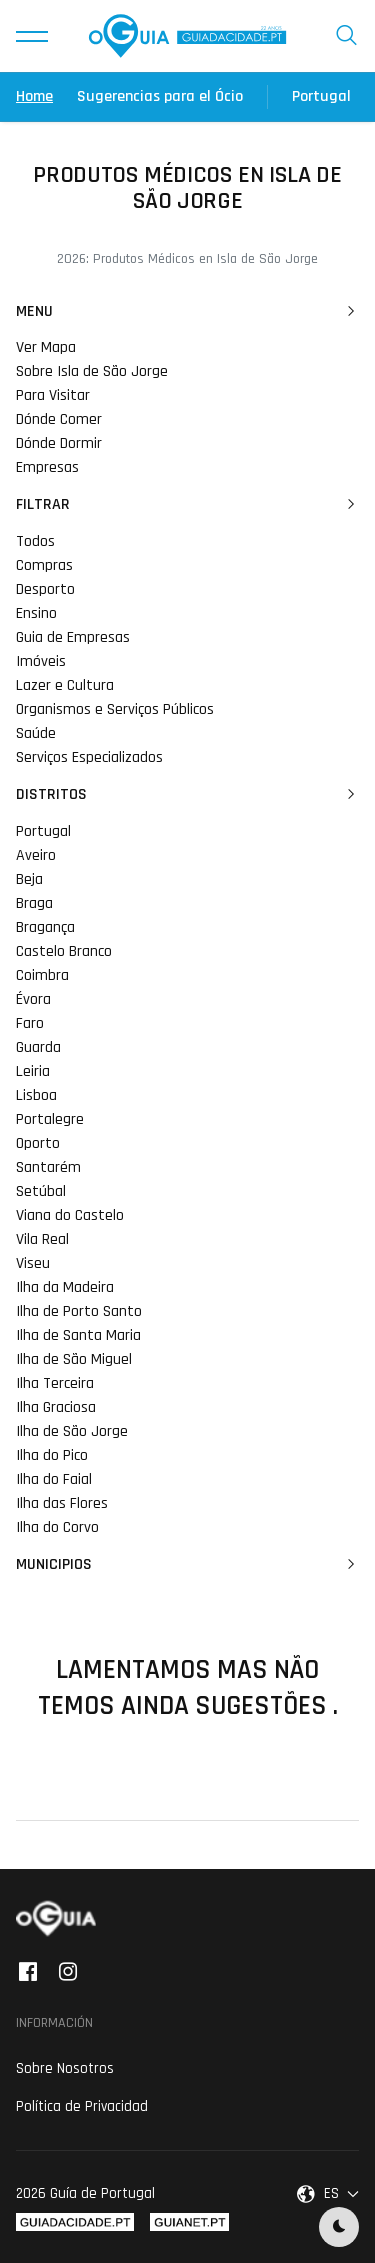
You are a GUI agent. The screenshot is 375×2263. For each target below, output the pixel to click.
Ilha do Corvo (57, 1527)
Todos (35, 541)
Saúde (36, 733)
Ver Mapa (46, 347)
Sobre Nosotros (65, 2068)
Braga (34, 903)
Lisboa (36, 1095)
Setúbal (41, 1191)
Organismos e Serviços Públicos (115, 709)
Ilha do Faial (54, 1479)
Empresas (47, 467)
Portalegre (50, 1119)
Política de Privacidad (82, 2106)
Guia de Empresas (73, 637)
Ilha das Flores (62, 1503)
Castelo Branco (64, 951)
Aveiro (36, 855)
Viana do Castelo (70, 1215)
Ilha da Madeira (65, 1287)
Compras (44, 565)
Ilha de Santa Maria (78, 1335)
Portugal (321, 96)
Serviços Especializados (89, 757)
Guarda (38, 1047)
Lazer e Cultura (65, 685)
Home (34, 96)
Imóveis (41, 661)
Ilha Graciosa (56, 1407)
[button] (32, 36)
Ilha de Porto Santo (79, 1311)
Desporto (45, 589)
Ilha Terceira (55, 1383)
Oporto (38, 1143)
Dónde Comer (59, 419)
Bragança (45, 927)
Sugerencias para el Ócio (160, 96)
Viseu (33, 1263)
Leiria (33, 1071)
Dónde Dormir (59, 443)
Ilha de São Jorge (72, 1431)
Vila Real (42, 1239)
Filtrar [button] (187, 505)
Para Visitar (53, 395)
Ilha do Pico (52, 1455)
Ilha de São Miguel (74, 1359)
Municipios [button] (187, 1565)
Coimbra (42, 975)
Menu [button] (187, 312)
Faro (30, 1023)
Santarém (48, 1167)
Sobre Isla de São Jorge (92, 371)
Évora (33, 999)
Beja (29, 879)
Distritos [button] (187, 795)
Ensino (36, 613)
